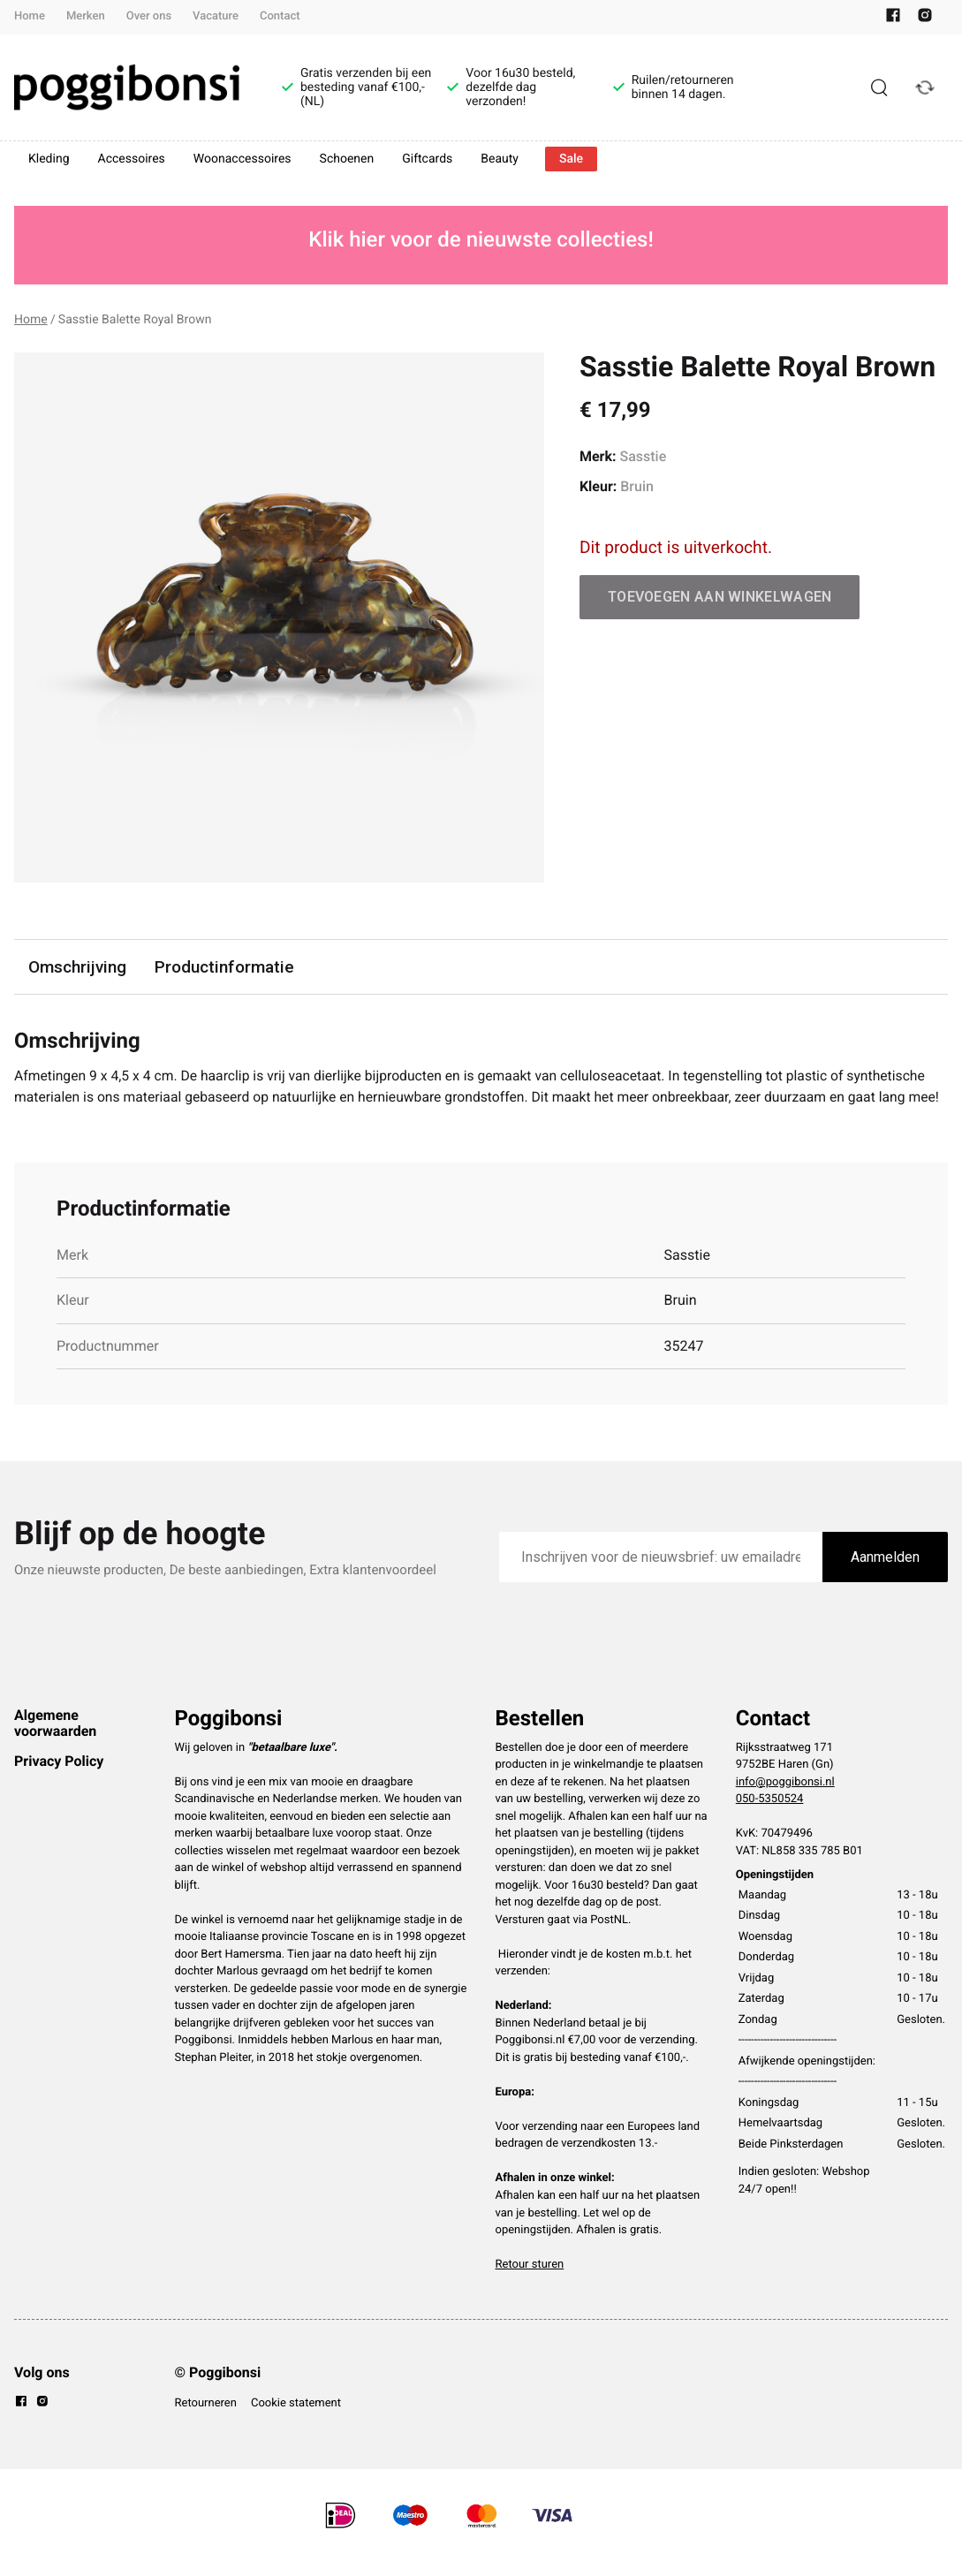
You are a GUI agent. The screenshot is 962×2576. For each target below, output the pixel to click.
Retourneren (206, 2425)
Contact (280, 16)
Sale (571, 159)
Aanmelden (885, 1579)
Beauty (500, 159)
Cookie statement (296, 2425)
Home (29, 16)
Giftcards (427, 159)
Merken (85, 16)
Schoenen (347, 159)
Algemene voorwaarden (55, 1745)
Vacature (216, 16)
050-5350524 (770, 1821)
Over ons (148, 16)
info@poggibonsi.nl (785, 1804)
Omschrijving (77, 967)
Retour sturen (530, 2286)
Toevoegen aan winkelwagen (720, 596)
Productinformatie (225, 967)
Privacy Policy (58, 1783)
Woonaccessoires (242, 159)
